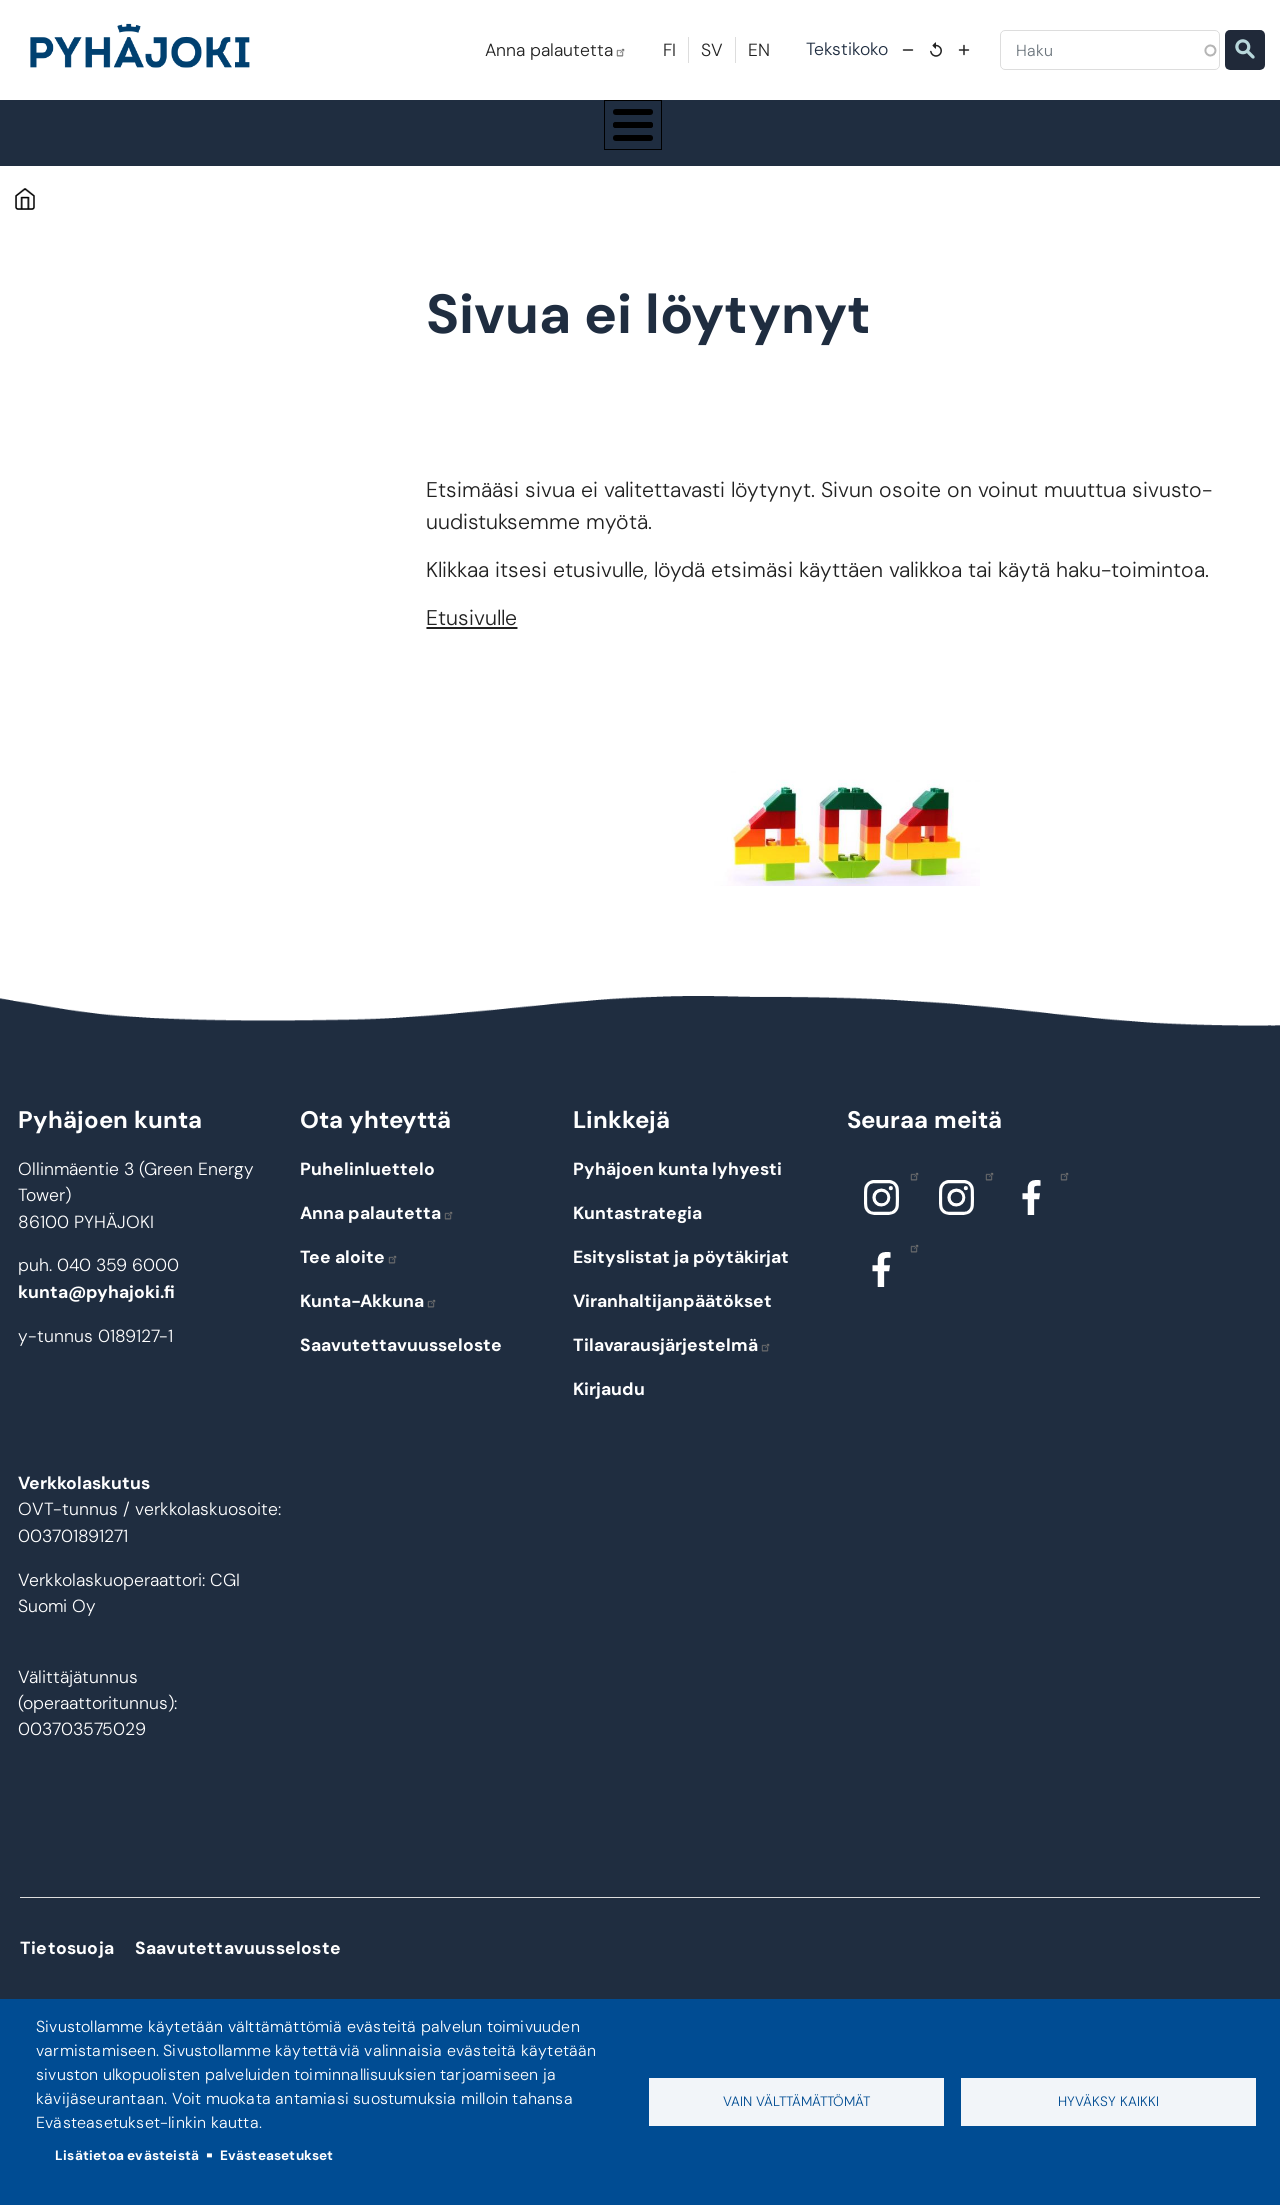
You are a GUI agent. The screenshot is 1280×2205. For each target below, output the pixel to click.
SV (712, 50)
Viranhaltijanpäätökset (672, 1319)
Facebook (1059, 1194)
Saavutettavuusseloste (401, 1363)
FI (669, 50)
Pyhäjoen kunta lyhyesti (677, 1188)
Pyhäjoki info (110, 142)
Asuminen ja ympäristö (295, 142)
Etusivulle (471, 637)
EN (759, 50)
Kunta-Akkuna (369, 1319)
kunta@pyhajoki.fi (96, 1311)
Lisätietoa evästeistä (127, 2155)
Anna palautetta (556, 50)
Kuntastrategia (637, 1231)
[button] (846, 848)
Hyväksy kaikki (1108, 2101)
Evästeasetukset (277, 2155)
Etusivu (24, 217)
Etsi (1245, 50)
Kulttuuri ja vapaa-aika (886, 142)
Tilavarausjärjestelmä (672, 1363)
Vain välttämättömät (796, 2101)
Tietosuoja (67, 1967)
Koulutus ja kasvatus (493, 142)
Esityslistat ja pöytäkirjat (681, 1275)
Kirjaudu (609, 1407)
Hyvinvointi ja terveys (687, 142)
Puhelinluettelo (367, 1188)
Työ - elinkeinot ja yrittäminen (1099, 142)
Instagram (909, 1194)
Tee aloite (349, 1275)
